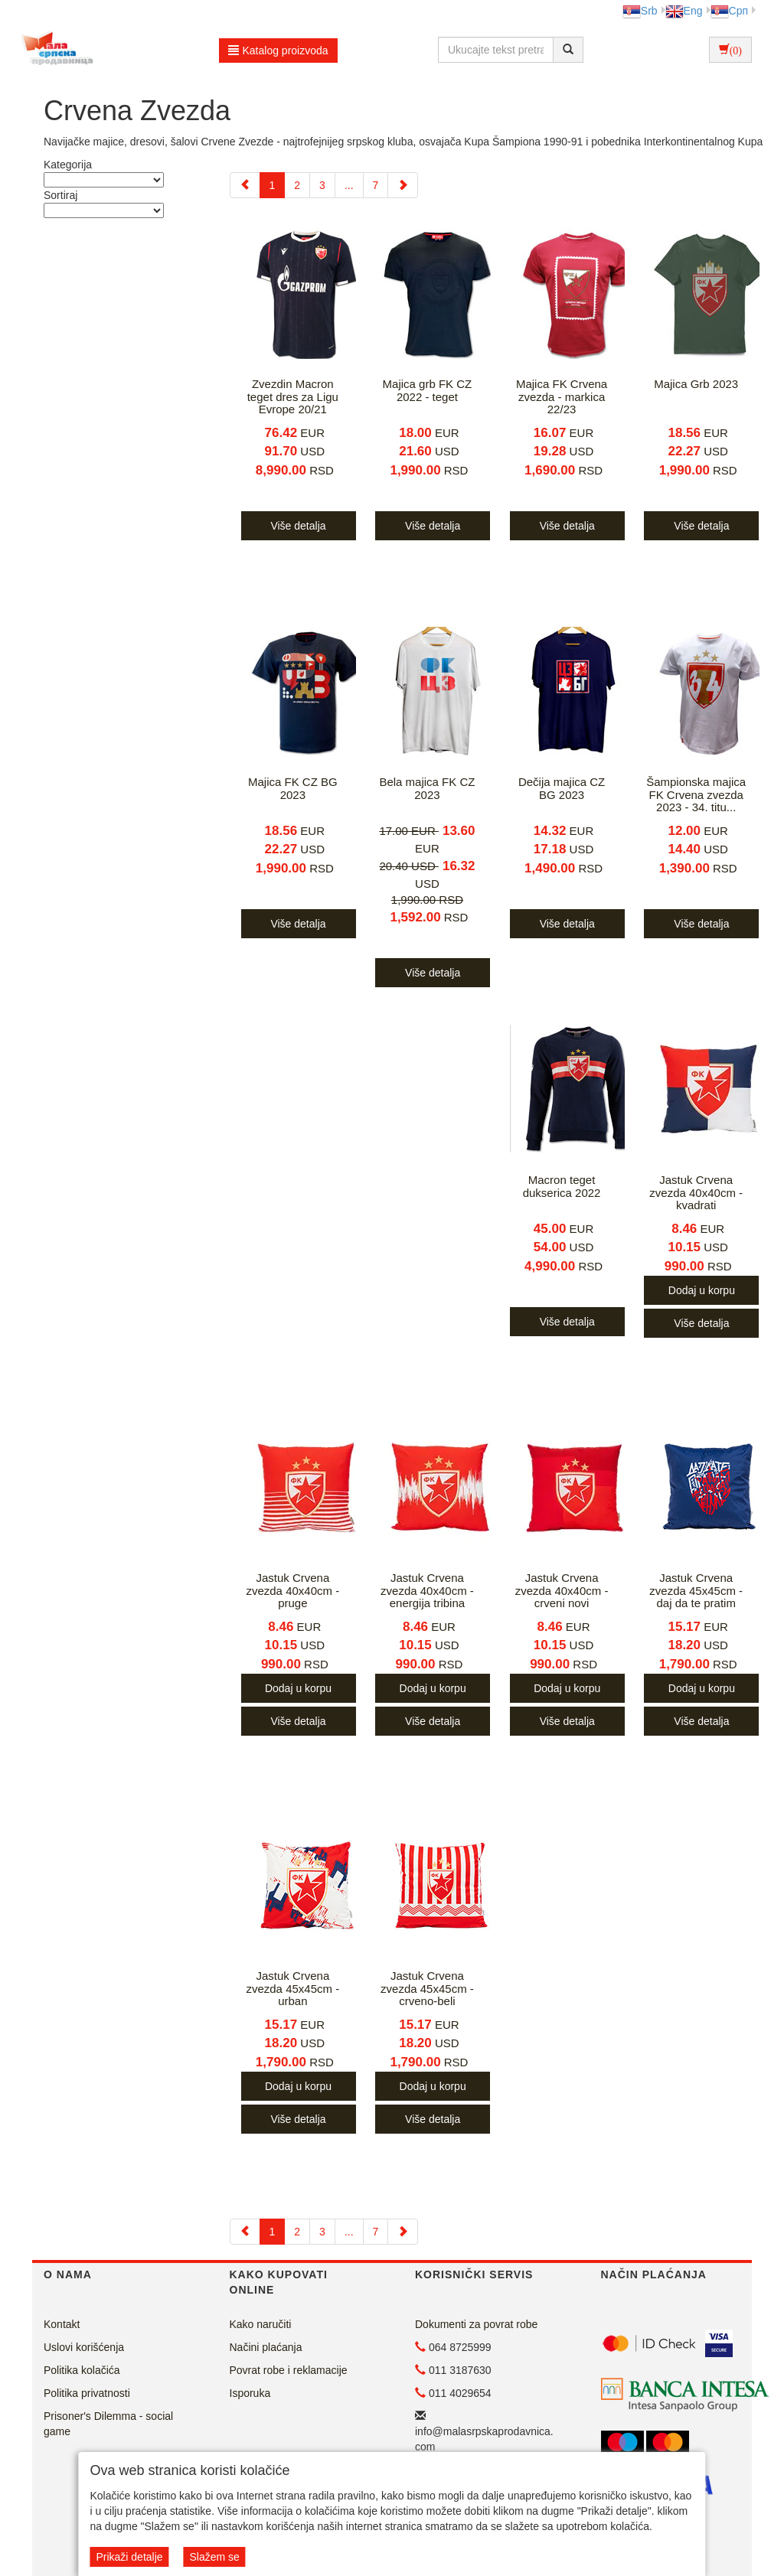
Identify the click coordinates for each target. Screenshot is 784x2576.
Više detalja (297, 526)
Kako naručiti (261, 2324)
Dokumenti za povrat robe (476, 2324)
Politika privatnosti (87, 2393)
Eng (684, 11)
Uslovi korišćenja (84, 2347)
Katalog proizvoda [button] (278, 50)
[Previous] (245, 185)
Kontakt (62, 2324)
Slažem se (214, 2557)
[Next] (402, 185)
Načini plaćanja (266, 2347)
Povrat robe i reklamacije (289, 2370)
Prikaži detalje (129, 2557)
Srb (640, 11)
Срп (729, 11)
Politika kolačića (82, 2370)
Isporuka (250, 2393)
